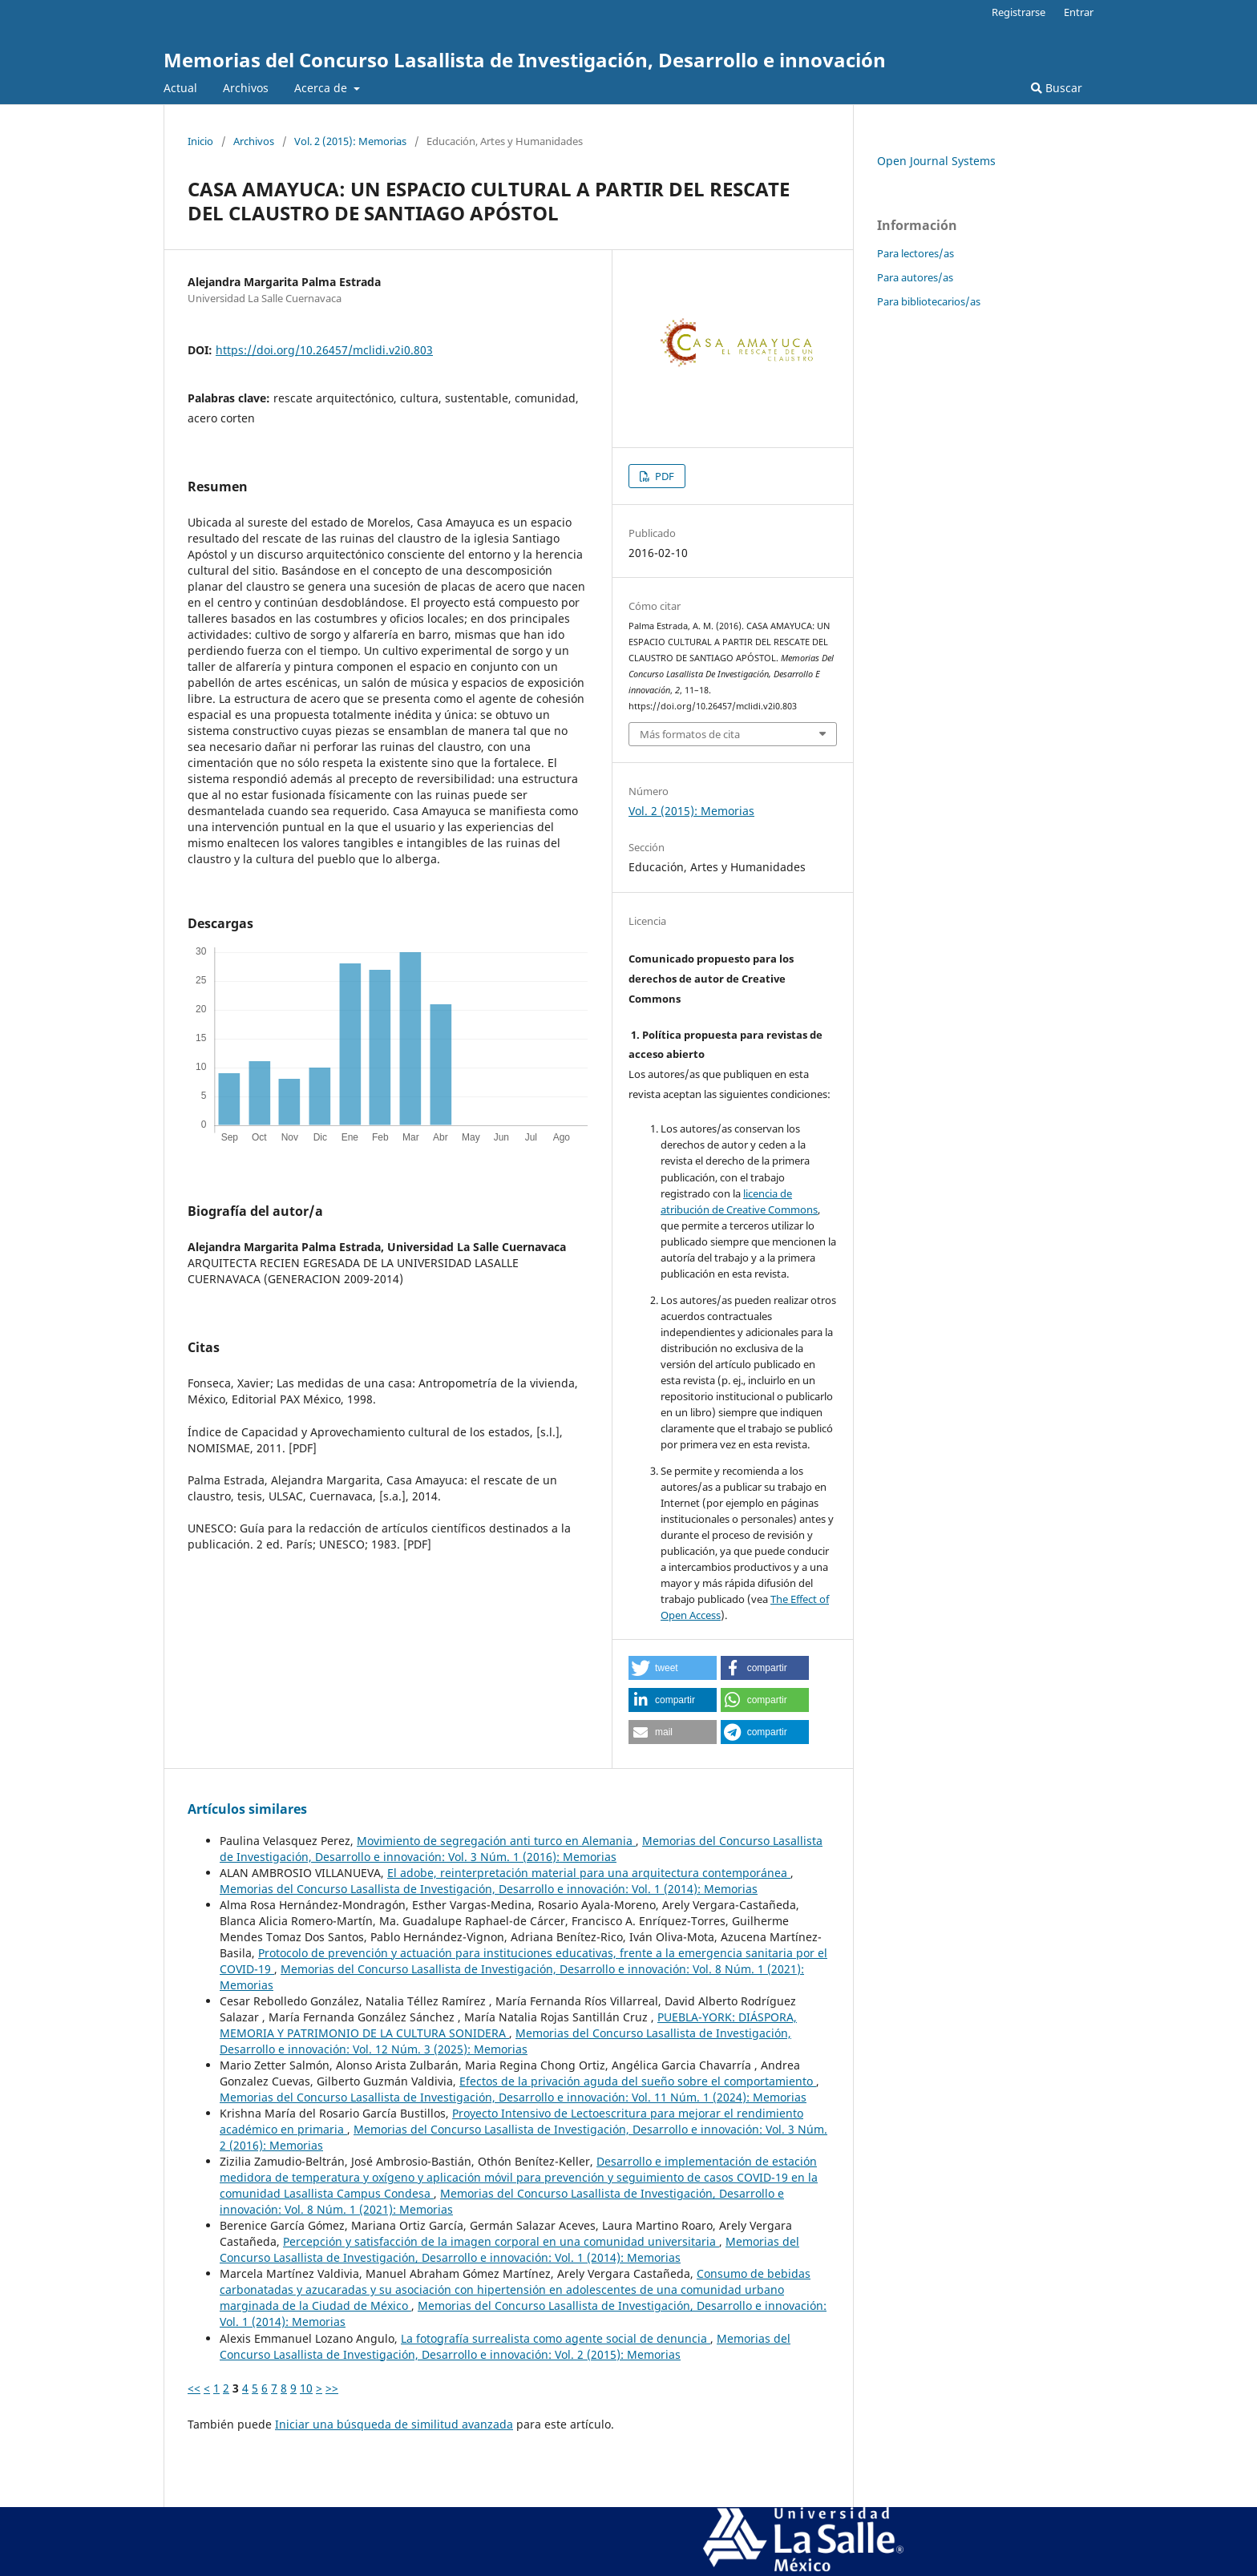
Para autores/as (915, 277)
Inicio (200, 141)
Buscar (1056, 87)
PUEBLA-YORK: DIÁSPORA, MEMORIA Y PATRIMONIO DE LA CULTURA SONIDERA (508, 2025)
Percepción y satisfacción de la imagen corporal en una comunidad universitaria (501, 2241)
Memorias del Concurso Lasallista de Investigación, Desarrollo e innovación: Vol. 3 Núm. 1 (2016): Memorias (521, 1848)
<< (194, 2388)
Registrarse (1018, 12)
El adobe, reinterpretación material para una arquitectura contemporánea (588, 1872)
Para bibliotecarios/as (928, 301)
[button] (672, 1668)
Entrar (1078, 12)
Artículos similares (247, 1809)
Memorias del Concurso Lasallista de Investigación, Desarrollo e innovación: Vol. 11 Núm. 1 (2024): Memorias (513, 2097)
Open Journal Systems (936, 160)
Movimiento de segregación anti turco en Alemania (496, 1840)
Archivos (246, 87)
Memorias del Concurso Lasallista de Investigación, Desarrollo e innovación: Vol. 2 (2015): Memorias (505, 2346)
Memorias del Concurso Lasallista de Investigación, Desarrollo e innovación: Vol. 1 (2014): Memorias (489, 1888)
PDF (663, 476)
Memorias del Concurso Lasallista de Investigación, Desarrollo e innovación (525, 59)
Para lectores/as (915, 253)
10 (306, 2388)
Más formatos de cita (690, 734)
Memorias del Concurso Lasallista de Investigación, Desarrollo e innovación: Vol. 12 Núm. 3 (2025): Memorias (505, 2041)
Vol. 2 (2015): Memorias (350, 141)
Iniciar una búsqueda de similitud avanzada (394, 2424)
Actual (180, 87)
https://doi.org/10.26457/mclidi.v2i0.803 (324, 349)
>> (331, 2388)
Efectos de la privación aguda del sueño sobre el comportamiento (637, 2081)
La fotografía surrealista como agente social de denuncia (555, 2338)
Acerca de (322, 87)
